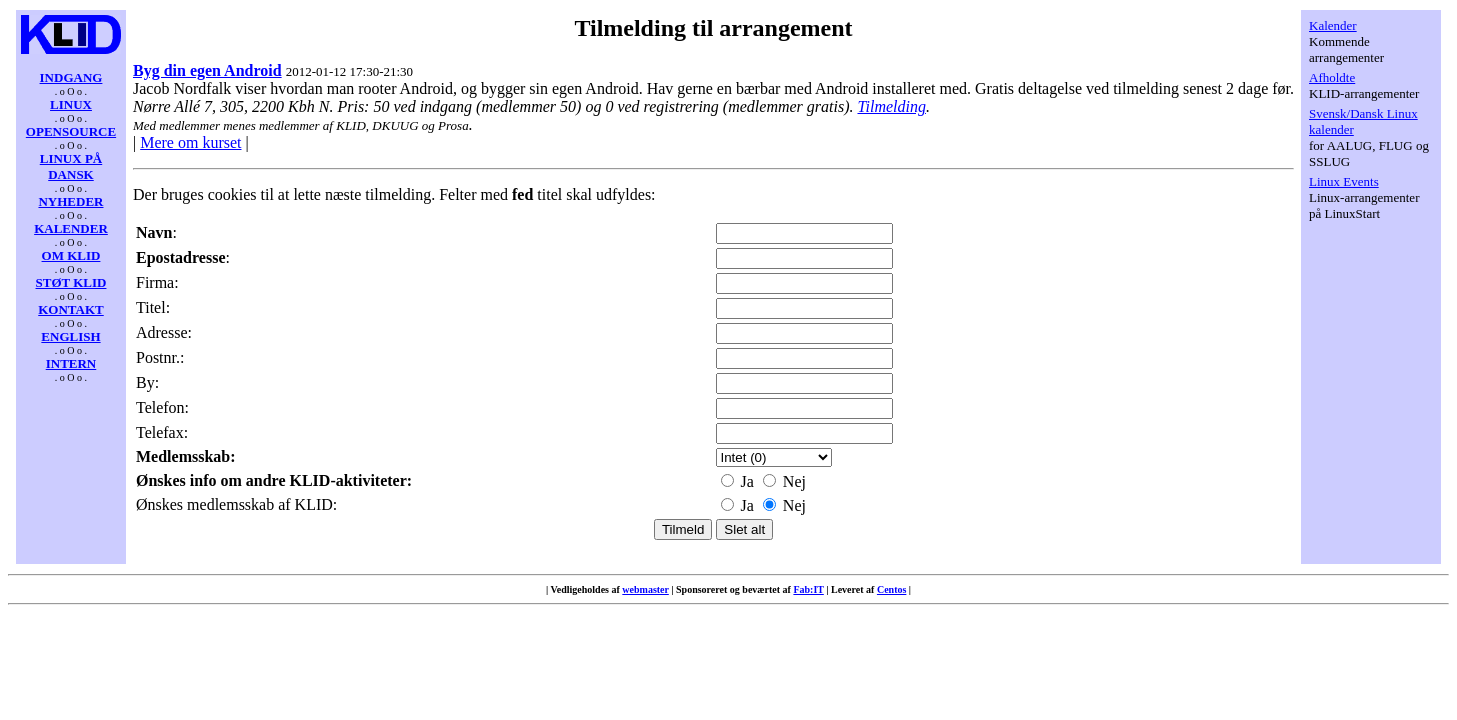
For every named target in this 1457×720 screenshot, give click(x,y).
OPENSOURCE (71, 131)
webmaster (645, 589)
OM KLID (71, 255)
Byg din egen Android (207, 70)
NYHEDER (70, 201)
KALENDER (71, 228)
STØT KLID (71, 282)
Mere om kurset (190, 142)
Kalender (1333, 25)
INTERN (71, 363)
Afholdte (1332, 77)
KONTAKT (71, 309)
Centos (891, 589)
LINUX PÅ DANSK (71, 166)
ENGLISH (70, 336)
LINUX (71, 104)
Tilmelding (891, 106)
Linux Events (1344, 181)
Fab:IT (808, 589)
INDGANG (71, 77)
